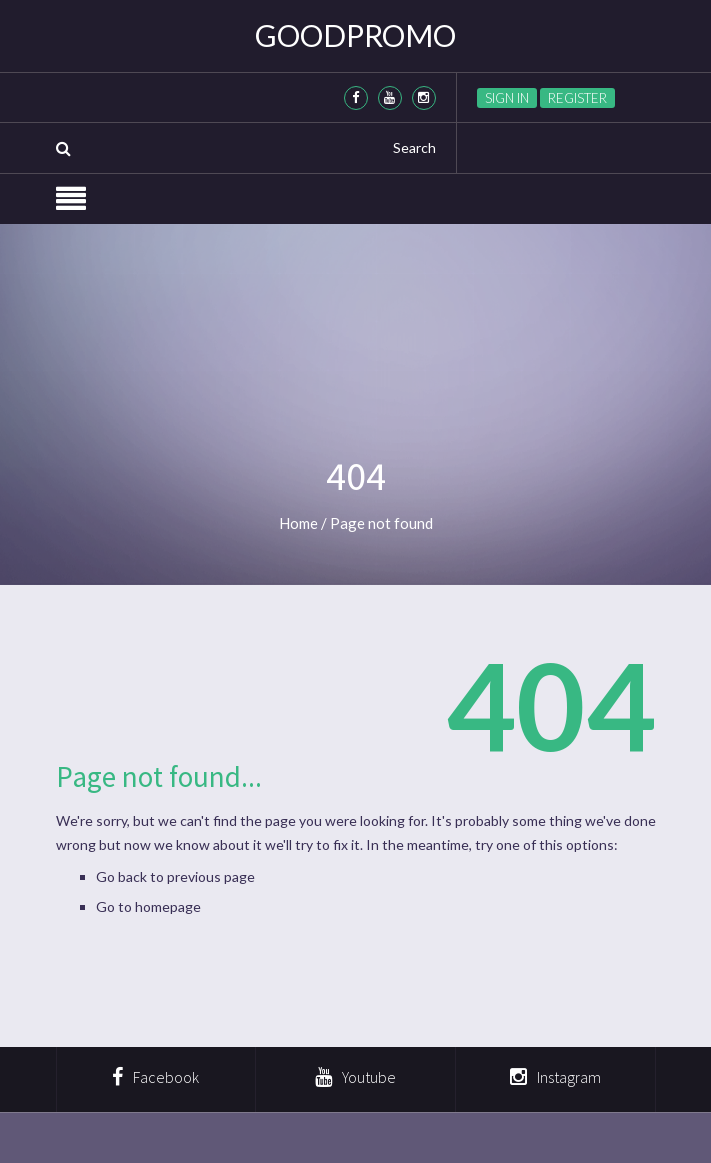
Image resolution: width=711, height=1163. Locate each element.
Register (577, 98)
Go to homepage (148, 906)
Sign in (507, 98)
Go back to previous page (175, 876)
